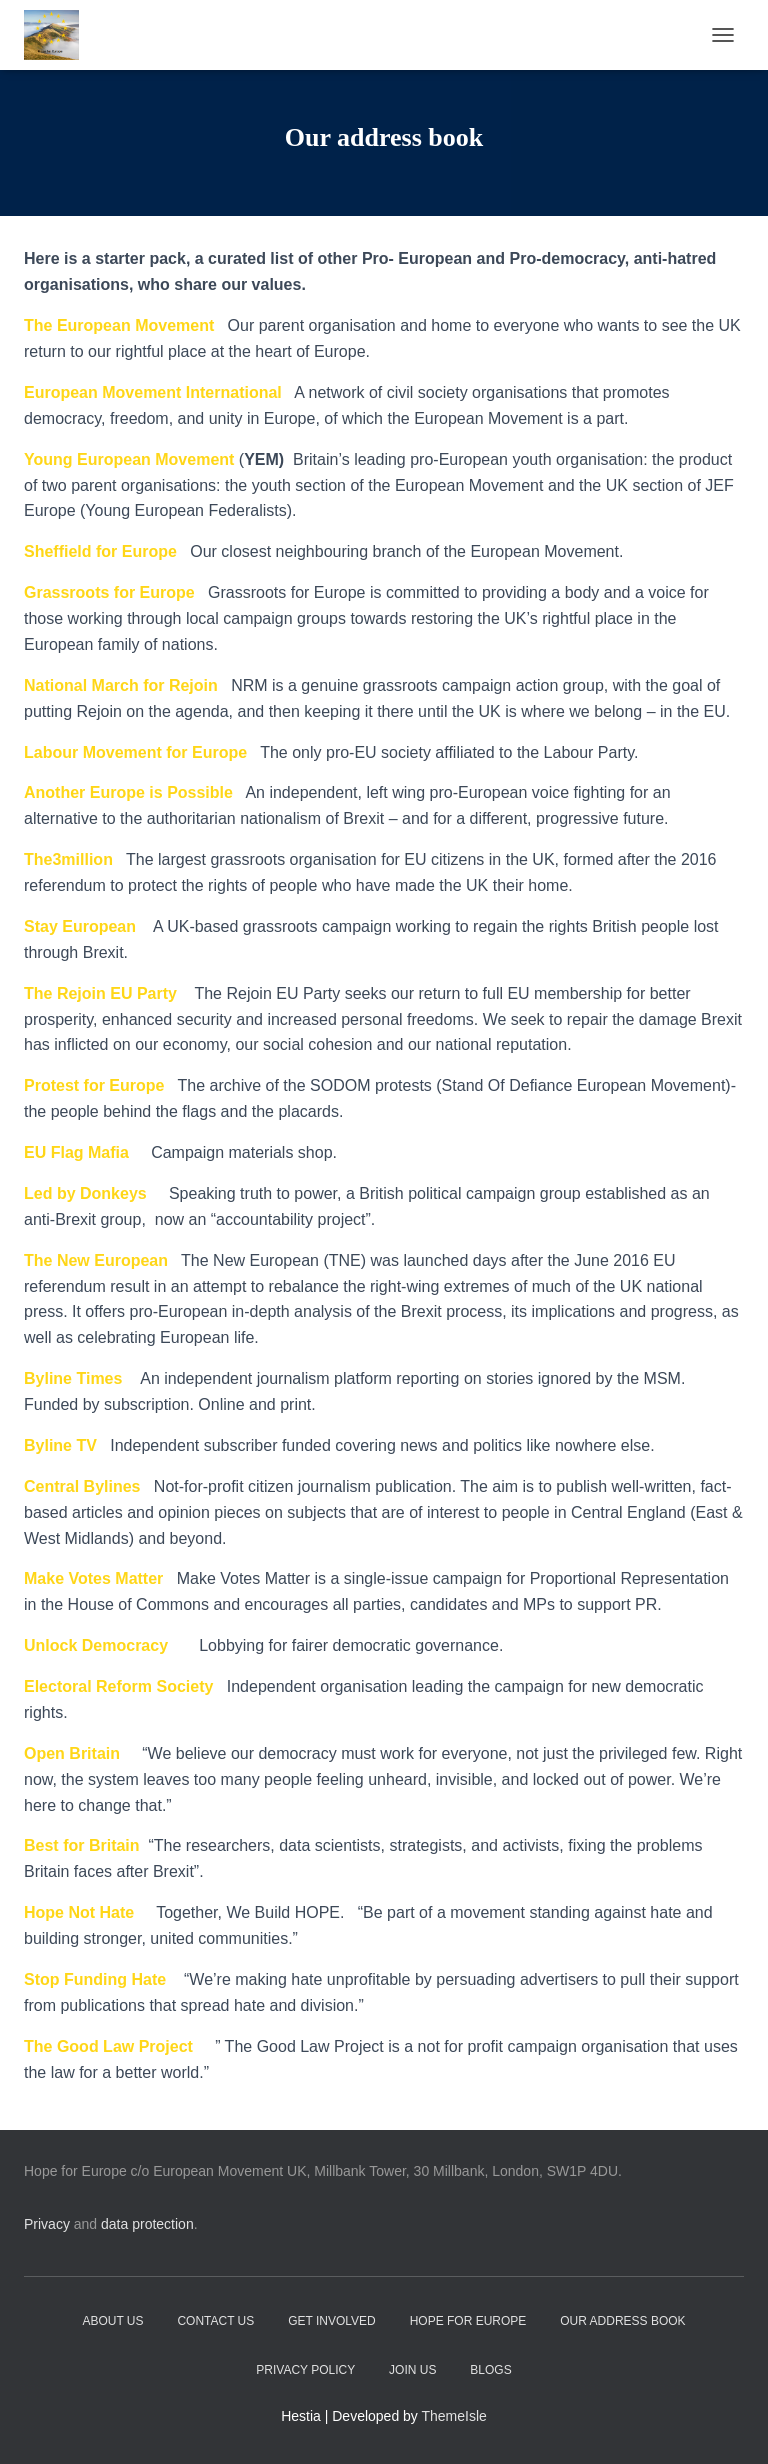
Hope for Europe (468, 2321)
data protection (147, 2224)
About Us (112, 2321)
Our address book (622, 2321)
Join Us (412, 2370)
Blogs (490, 2370)
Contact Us (215, 2321)
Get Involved (332, 2321)
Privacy (47, 2224)
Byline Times (73, 1378)
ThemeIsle (454, 2416)
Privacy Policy (305, 2370)
